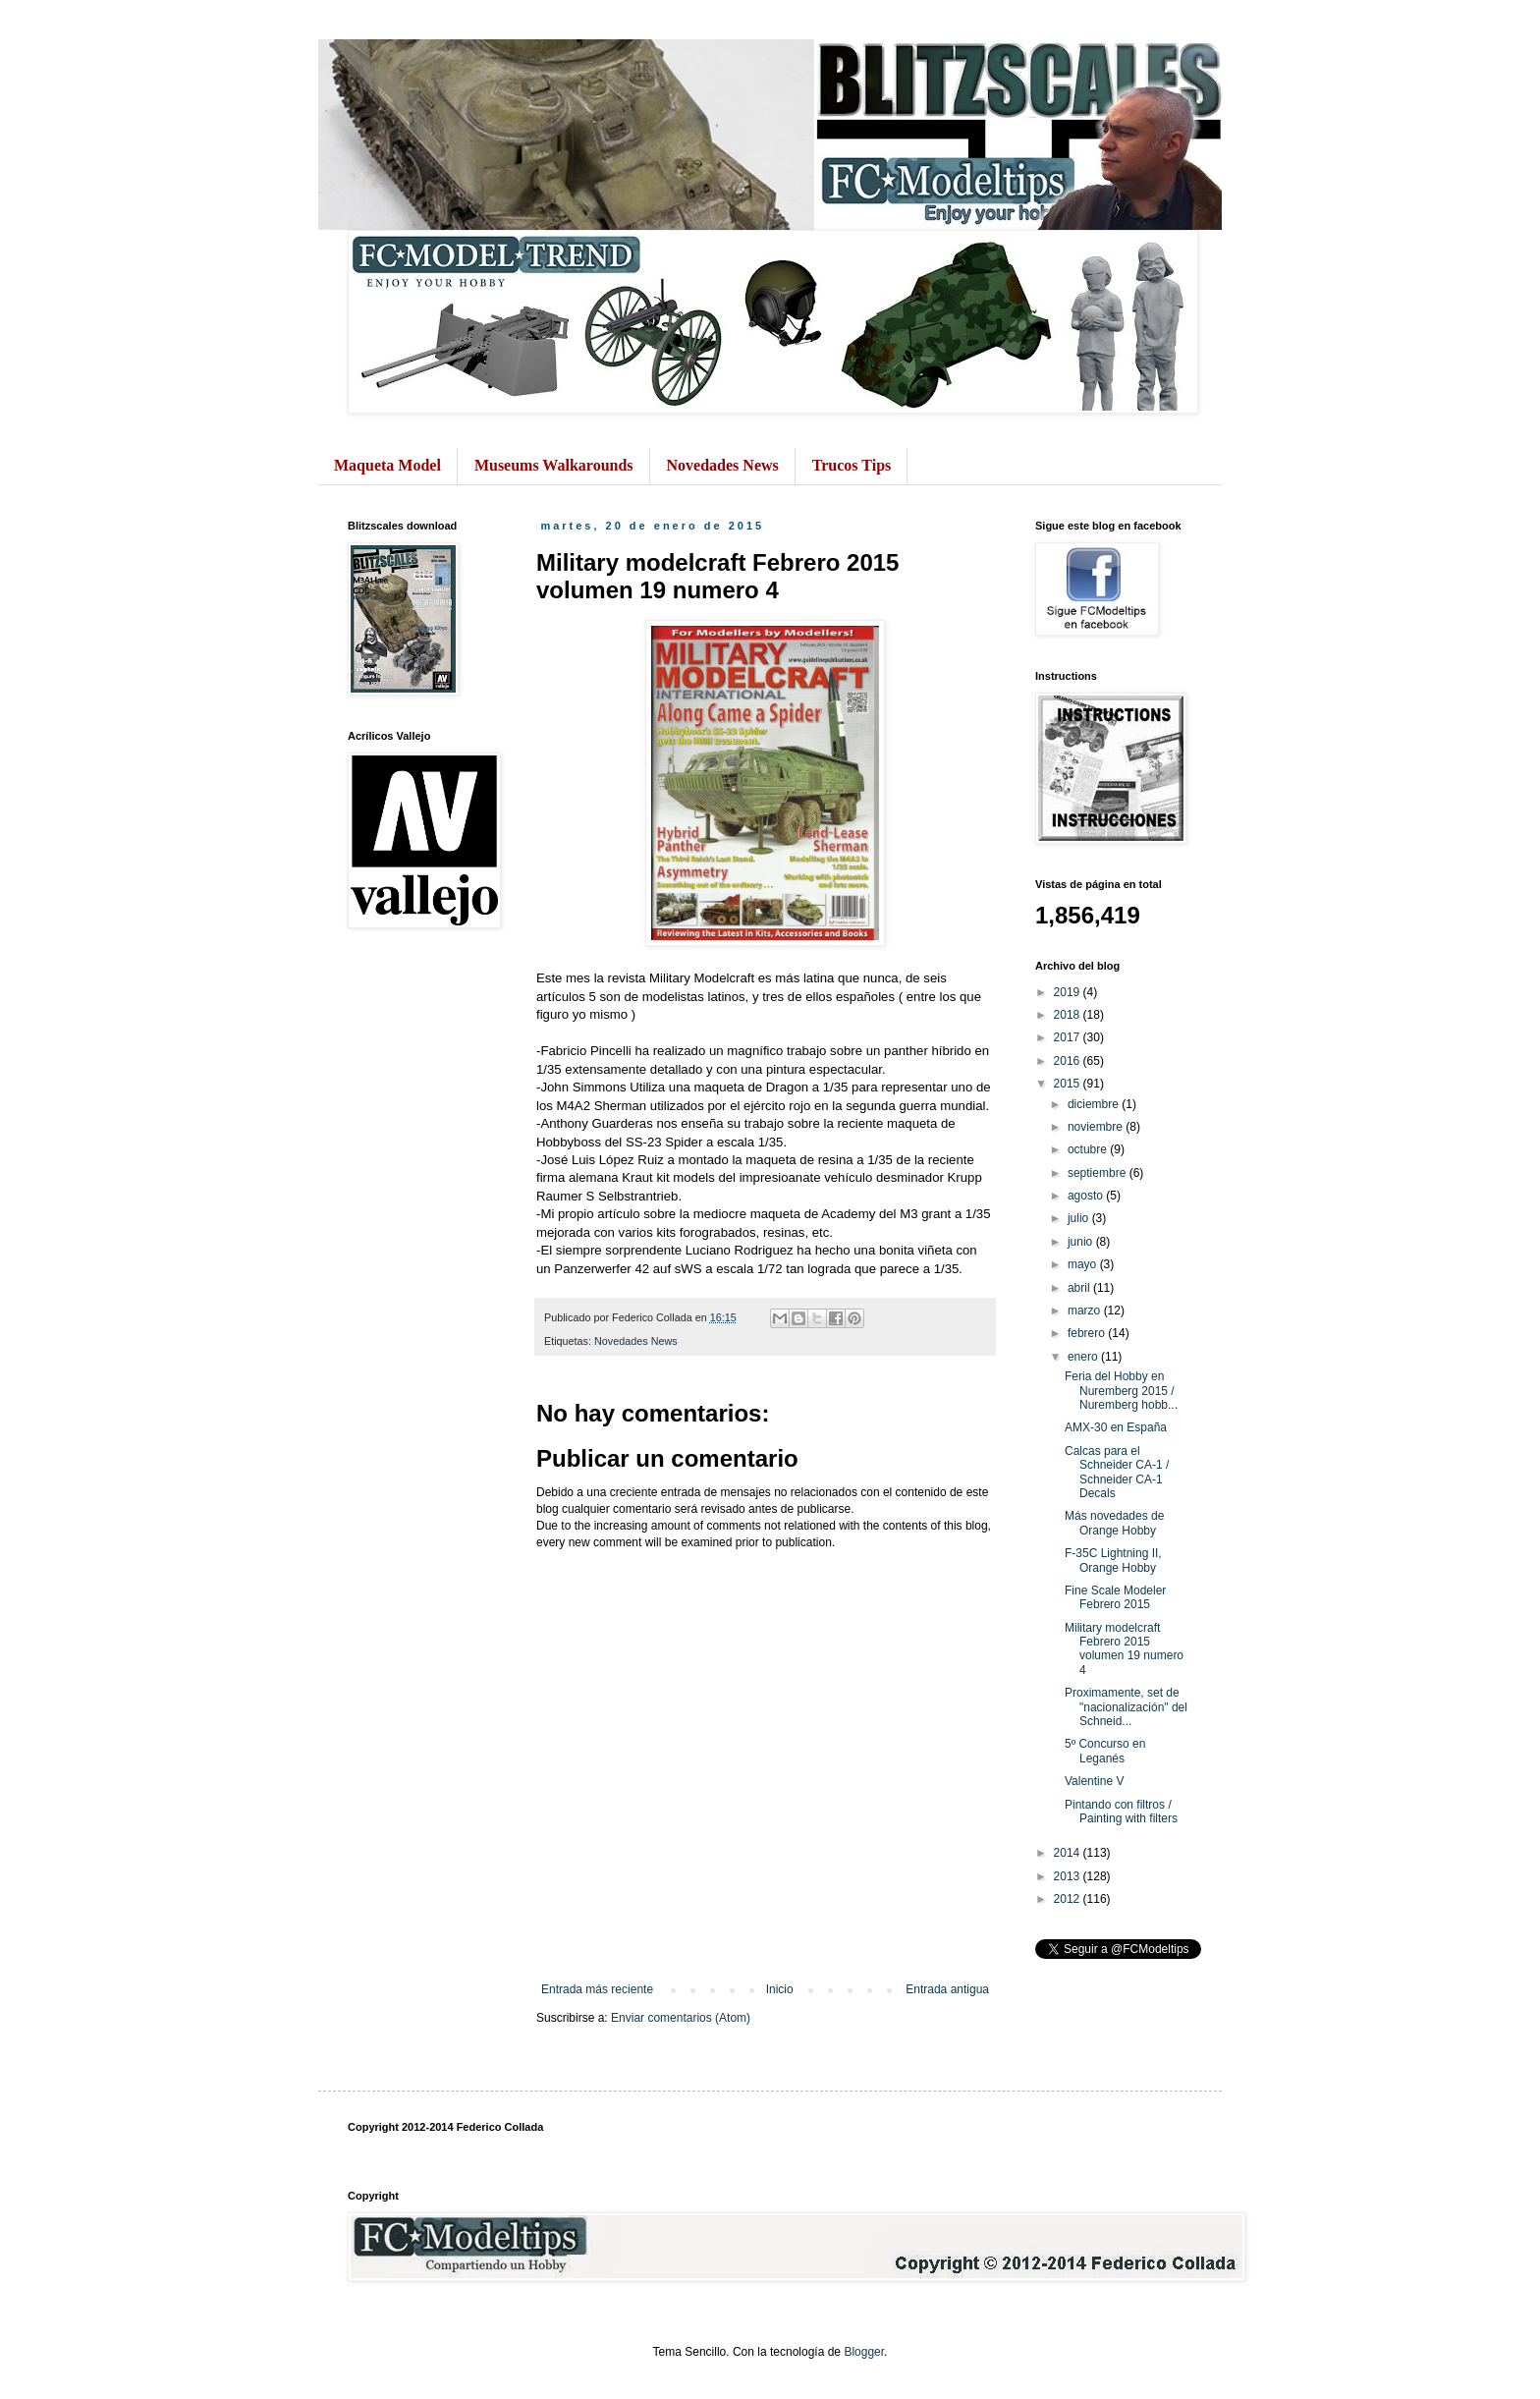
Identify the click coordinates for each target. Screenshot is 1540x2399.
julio (1080, 1218)
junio (1082, 1242)
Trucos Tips (851, 465)
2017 (1068, 1037)
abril (1080, 1288)
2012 (1068, 1899)
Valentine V (1095, 1781)
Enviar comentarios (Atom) (680, 2018)
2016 (1068, 1061)
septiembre (1098, 1173)
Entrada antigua (947, 1989)
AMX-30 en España (1116, 1427)
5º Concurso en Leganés (1105, 1750)
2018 (1068, 1015)
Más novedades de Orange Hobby (1114, 1522)
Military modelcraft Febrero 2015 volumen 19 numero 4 (1124, 1649)
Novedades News (723, 465)
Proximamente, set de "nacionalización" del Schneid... (1126, 1707)
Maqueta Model (387, 465)
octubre (1089, 1149)
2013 (1068, 1876)
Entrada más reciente (597, 1989)
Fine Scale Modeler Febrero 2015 (1115, 1597)
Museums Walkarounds (553, 465)
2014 (1068, 1853)
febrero (1088, 1333)
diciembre (1095, 1104)
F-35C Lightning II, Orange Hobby (1113, 1560)
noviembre (1097, 1127)
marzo (1086, 1310)
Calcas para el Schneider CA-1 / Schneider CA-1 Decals (1117, 1472)
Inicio (780, 1989)
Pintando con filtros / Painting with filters (1121, 1811)
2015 (1068, 1083)
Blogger (864, 2352)
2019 (1068, 992)
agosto (1087, 1195)
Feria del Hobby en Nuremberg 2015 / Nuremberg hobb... (1121, 1390)
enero (1084, 1357)
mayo (1084, 1264)
